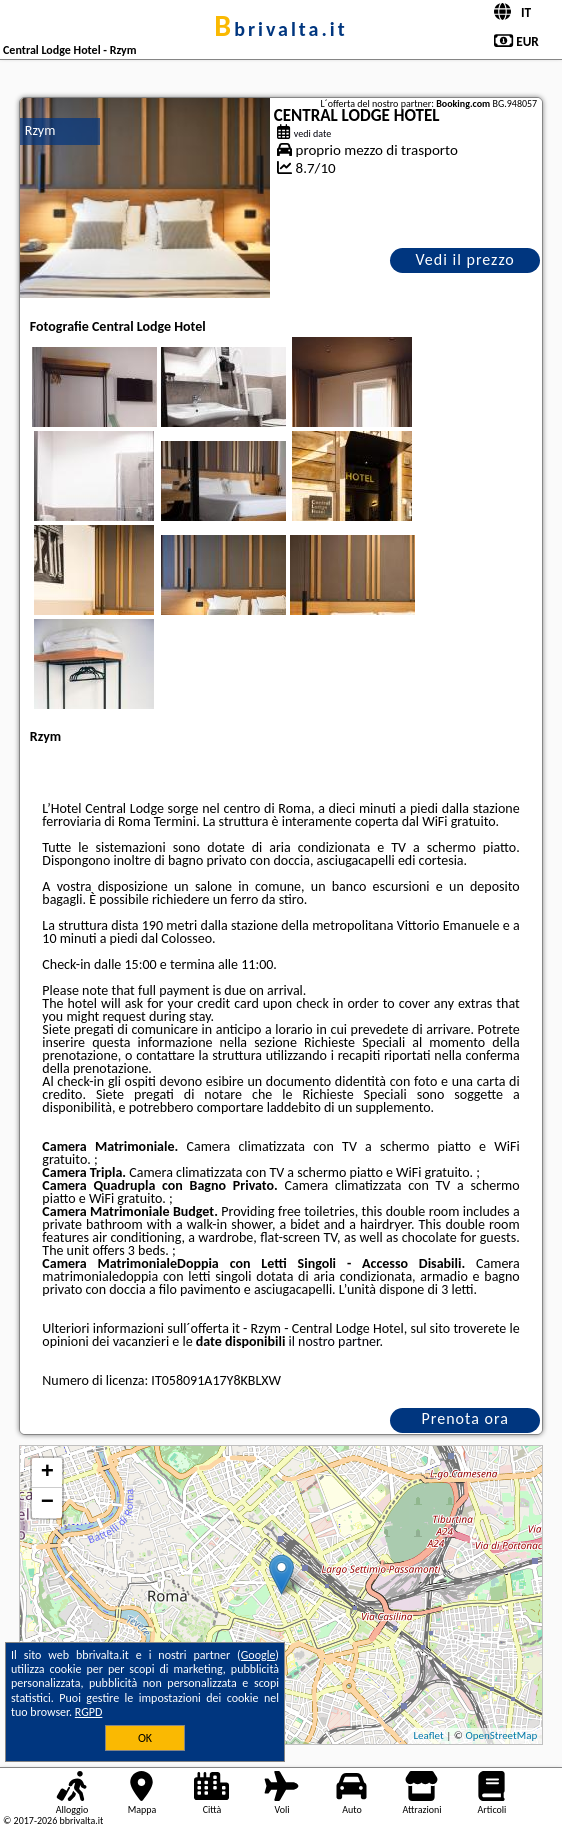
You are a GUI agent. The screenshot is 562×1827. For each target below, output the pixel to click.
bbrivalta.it (280, 29)
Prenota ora (465, 1418)
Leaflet (428, 1735)
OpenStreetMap (501, 1735)
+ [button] (47, 1473)
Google (258, 1655)
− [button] (47, 1503)
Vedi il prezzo (465, 259)
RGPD (89, 1712)
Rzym (40, 130)
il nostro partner (334, 1341)
